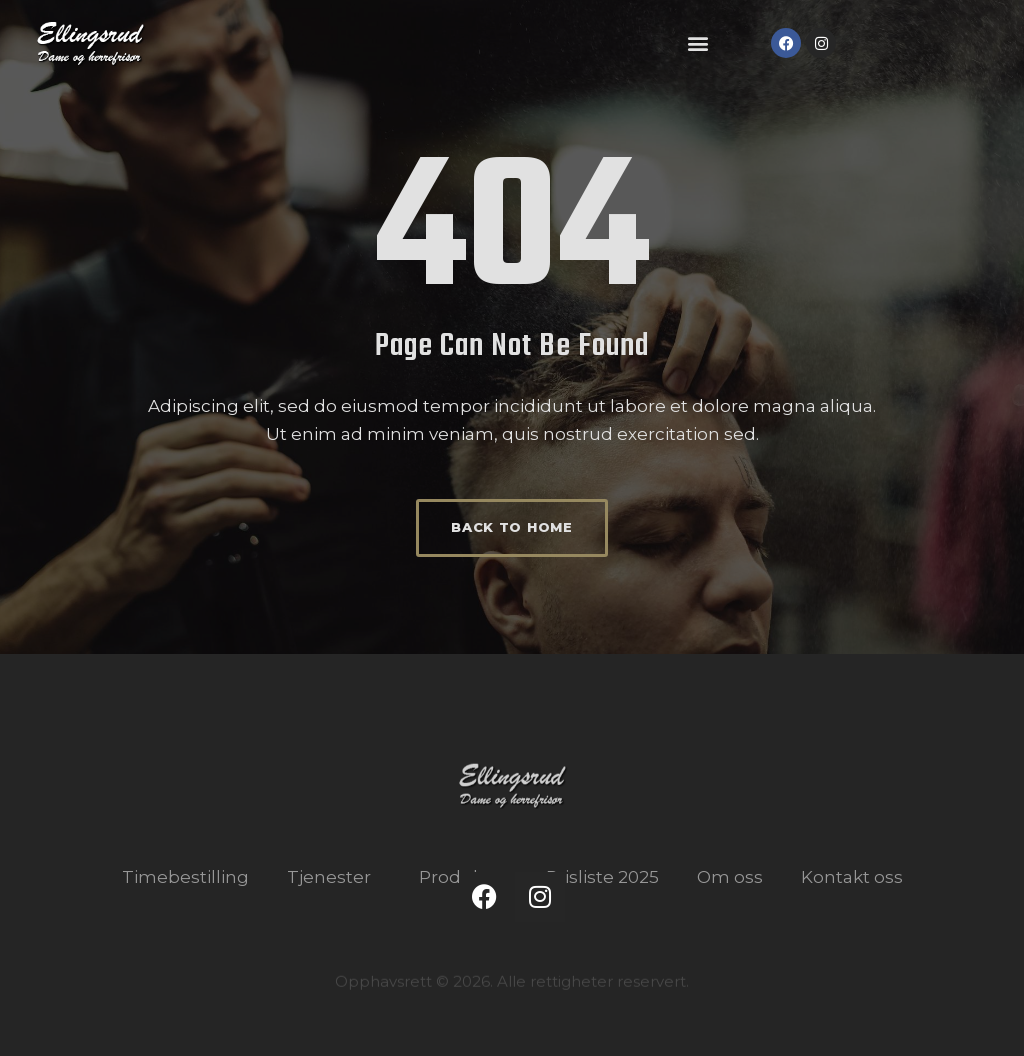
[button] (698, 43)
